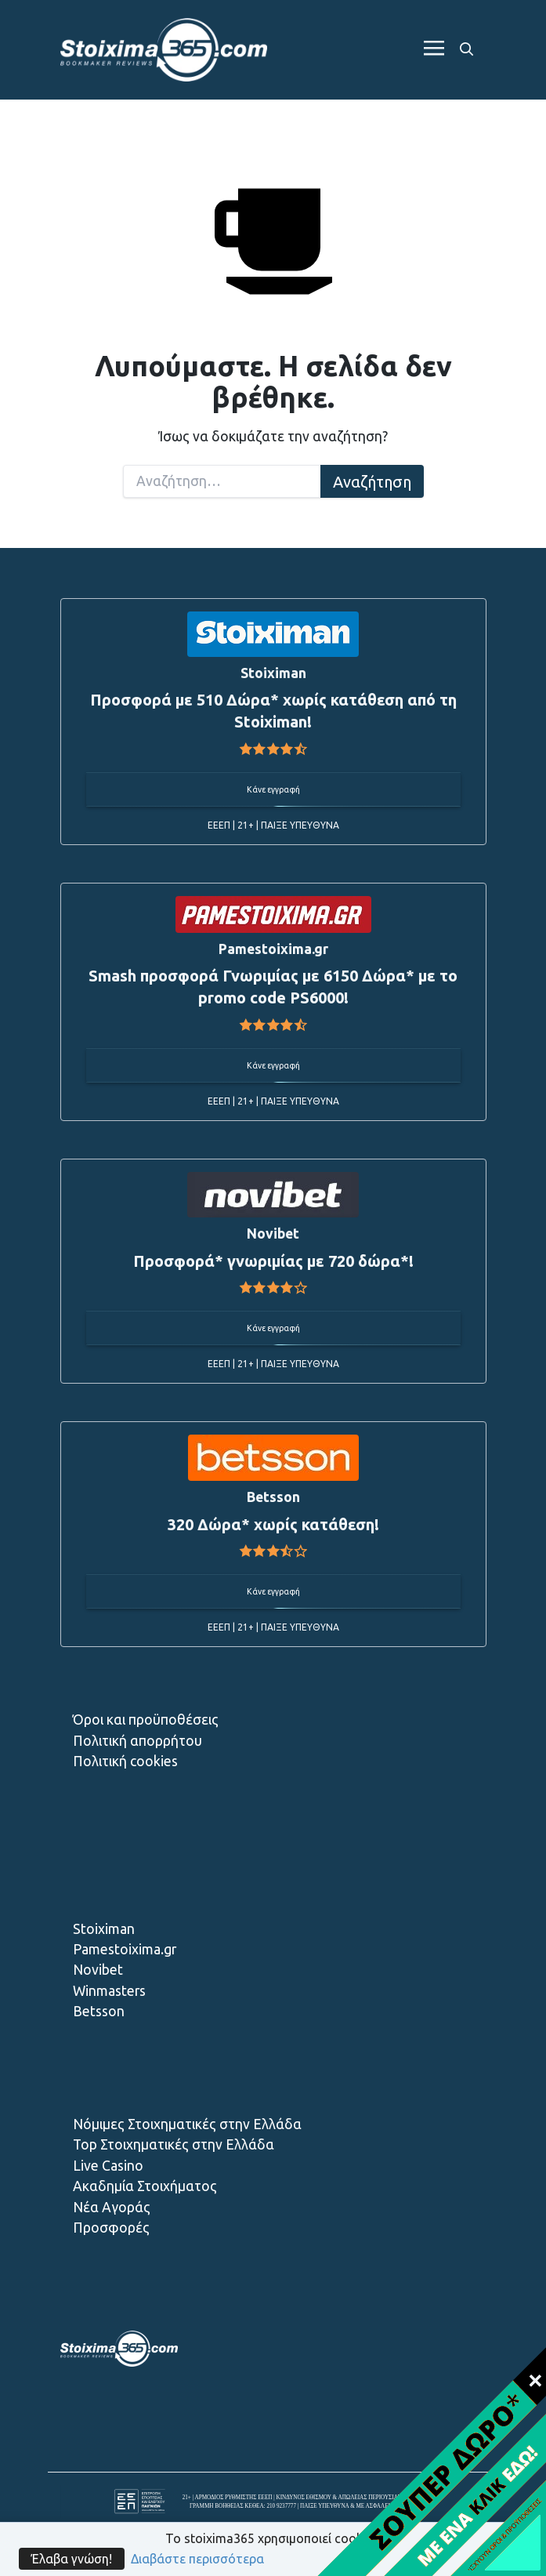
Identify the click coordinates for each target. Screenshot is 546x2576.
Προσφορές (111, 2227)
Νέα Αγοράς (111, 2207)
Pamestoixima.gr (124, 1949)
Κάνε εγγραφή (273, 789)
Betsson (99, 2011)
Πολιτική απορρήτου (137, 1740)
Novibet (98, 1969)
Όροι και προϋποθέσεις (146, 1719)
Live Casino (108, 2165)
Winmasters (109, 1990)
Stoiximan (104, 1928)
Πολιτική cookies (125, 1761)
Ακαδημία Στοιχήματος (145, 2186)
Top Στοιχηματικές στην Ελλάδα (173, 2144)
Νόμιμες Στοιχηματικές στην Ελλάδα (187, 2124)
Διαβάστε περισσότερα (197, 2559)
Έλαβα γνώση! (71, 2559)
